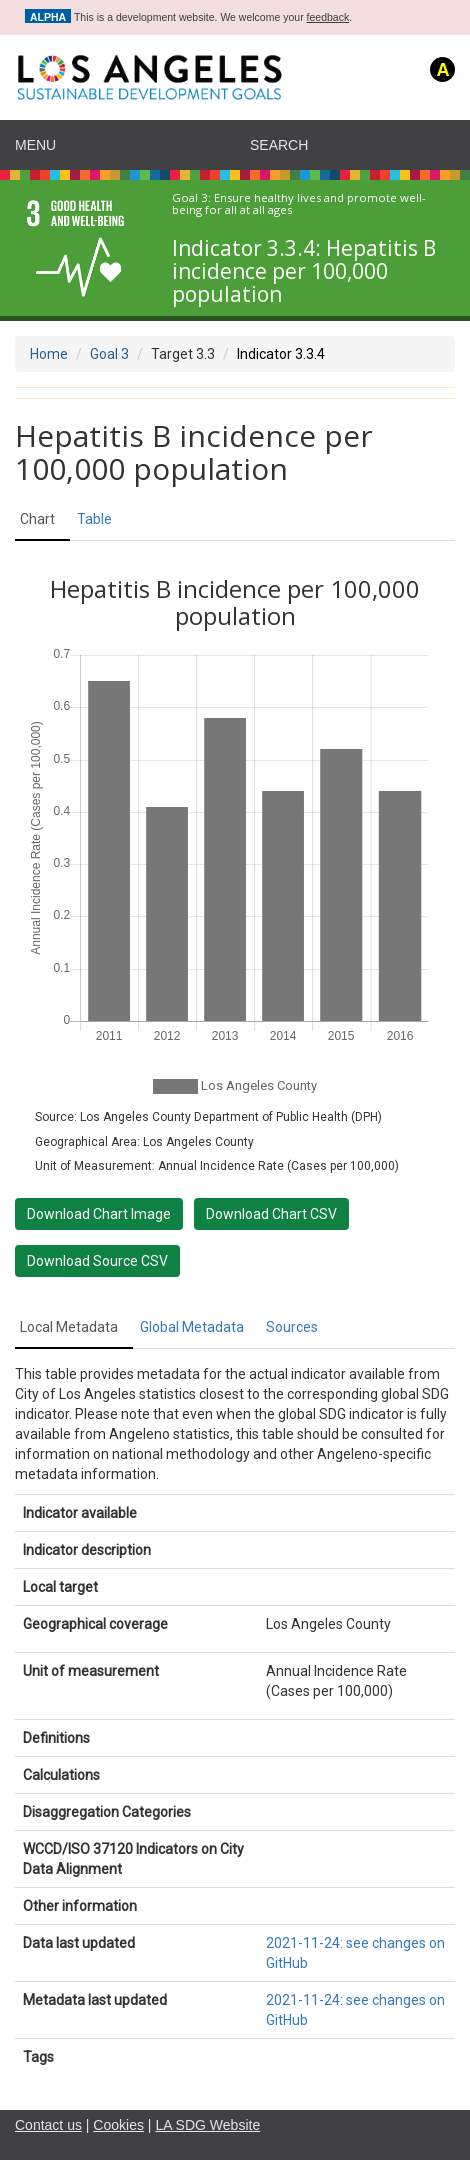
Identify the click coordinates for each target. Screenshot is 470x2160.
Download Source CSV (97, 1261)
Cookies (118, 2125)
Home (49, 354)
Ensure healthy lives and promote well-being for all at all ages (299, 204)
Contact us (48, 2125)
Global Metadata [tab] (192, 1327)
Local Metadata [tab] (69, 1327)
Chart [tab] (37, 519)
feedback (328, 17)
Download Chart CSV (271, 1214)
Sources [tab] (292, 1327)
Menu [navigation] (35, 145)
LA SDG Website (207, 2125)
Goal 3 (109, 354)
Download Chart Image (99, 1214)
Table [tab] (94, 519)
